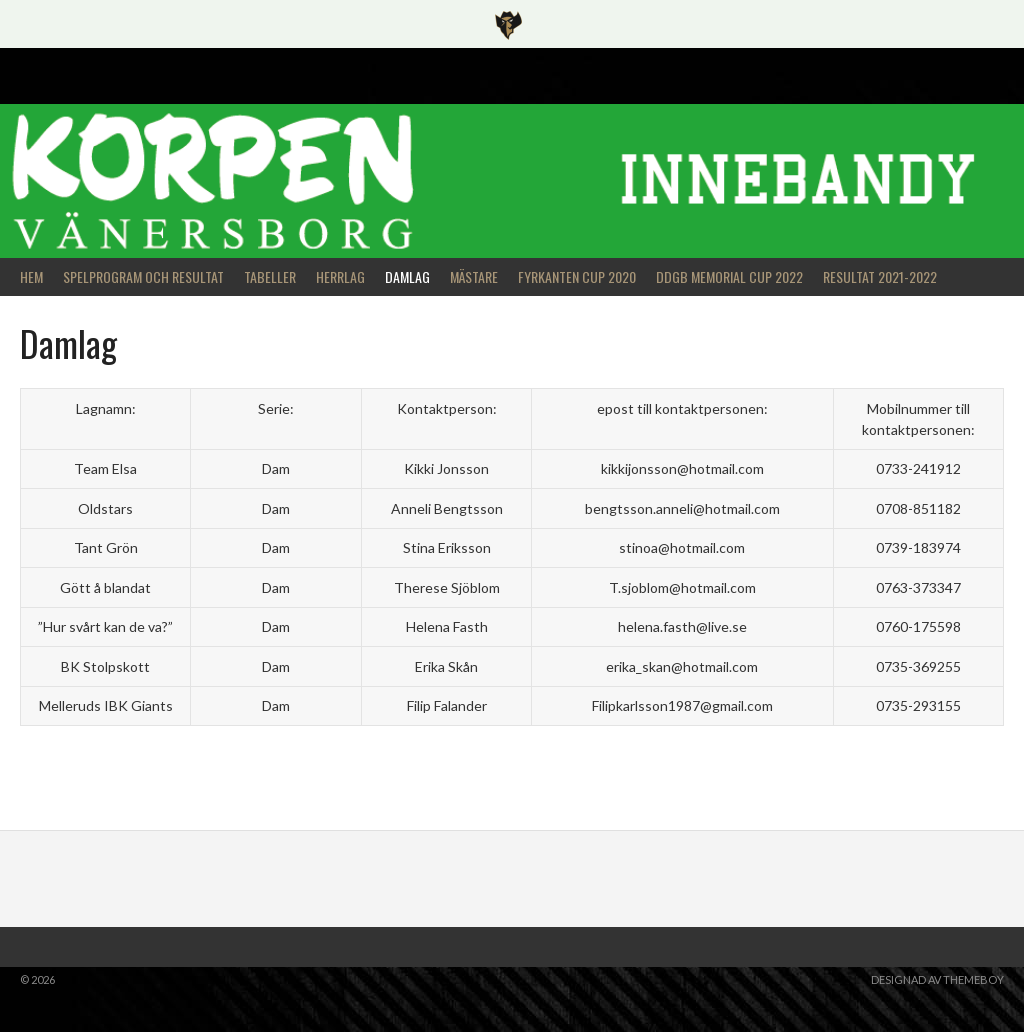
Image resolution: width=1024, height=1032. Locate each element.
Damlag (407, 276)
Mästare (474, 276)
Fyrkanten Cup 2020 (577, 276)
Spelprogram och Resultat (143, 276)
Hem (31, 276)
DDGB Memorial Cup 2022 (729, 276)
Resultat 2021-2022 (880, 276)
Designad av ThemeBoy (937, 979)
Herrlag (340, 276)
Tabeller (270, 276)
